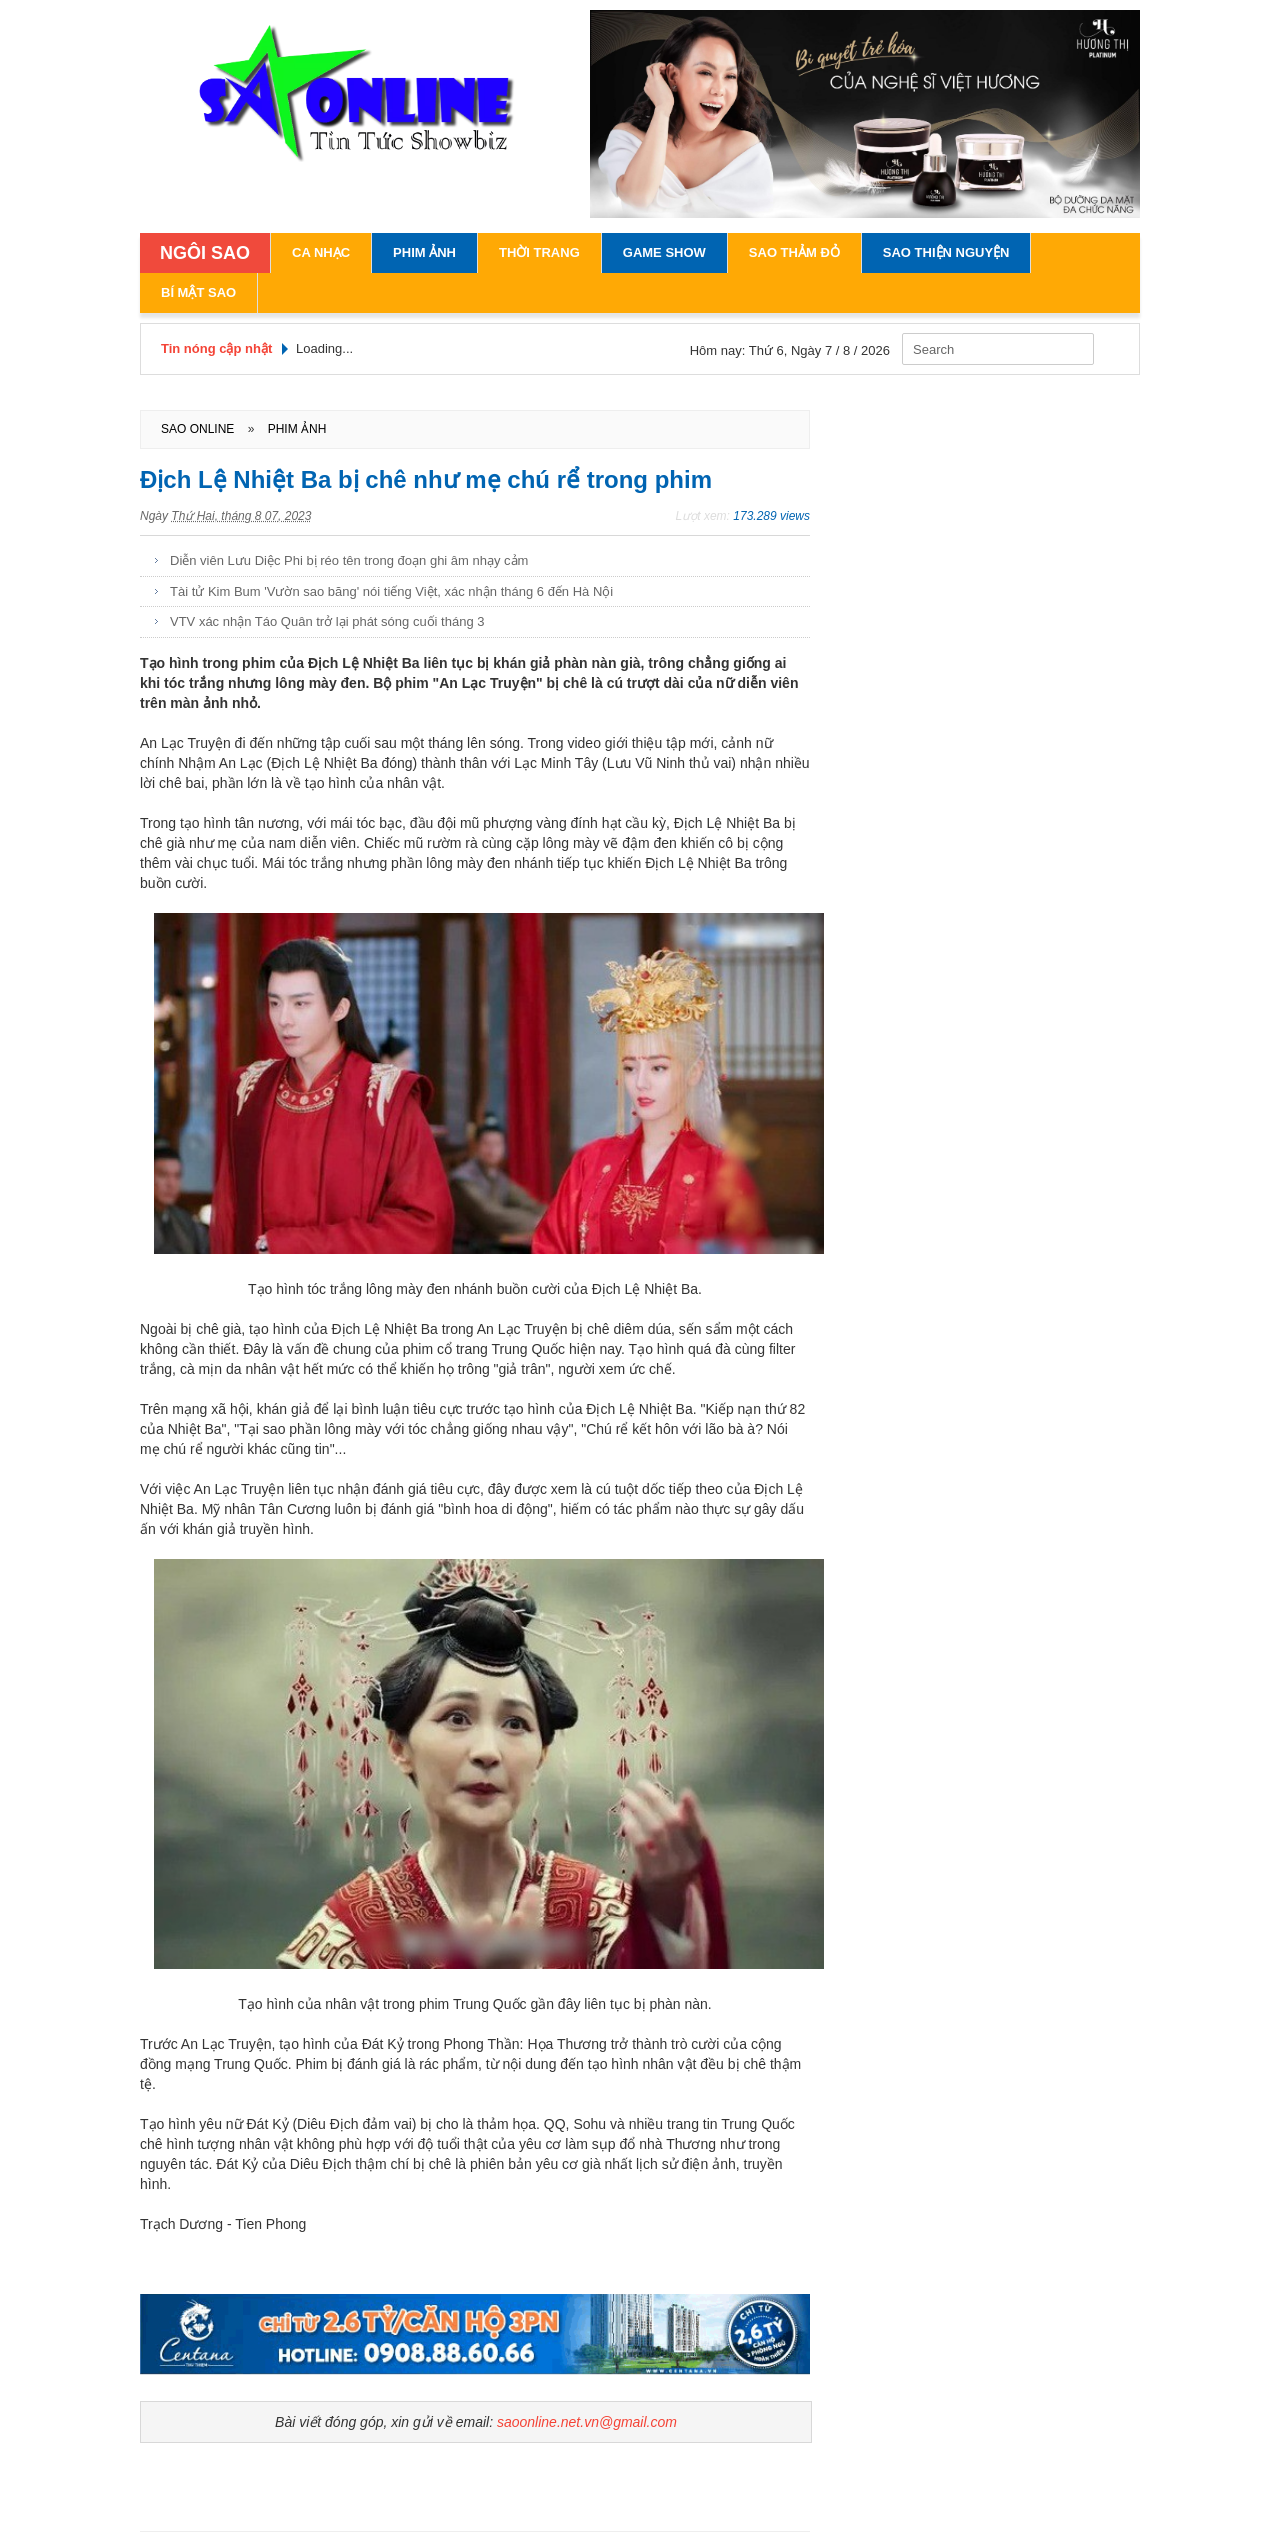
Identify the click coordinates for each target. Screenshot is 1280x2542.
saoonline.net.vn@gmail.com (587, 2422)
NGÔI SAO (205, 253)
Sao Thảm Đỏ (794, 252)
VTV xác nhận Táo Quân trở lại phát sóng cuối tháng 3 (327, 621)
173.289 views (771, 516)
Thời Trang (539, 252)
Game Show (664, 252)
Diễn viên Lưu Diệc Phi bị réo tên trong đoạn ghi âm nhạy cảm (349, 560)
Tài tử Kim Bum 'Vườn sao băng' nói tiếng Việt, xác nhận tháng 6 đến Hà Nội (391, 591)
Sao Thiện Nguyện (946, 252)
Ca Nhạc (321, 252)
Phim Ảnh (424, 252)
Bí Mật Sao (198, 292)
